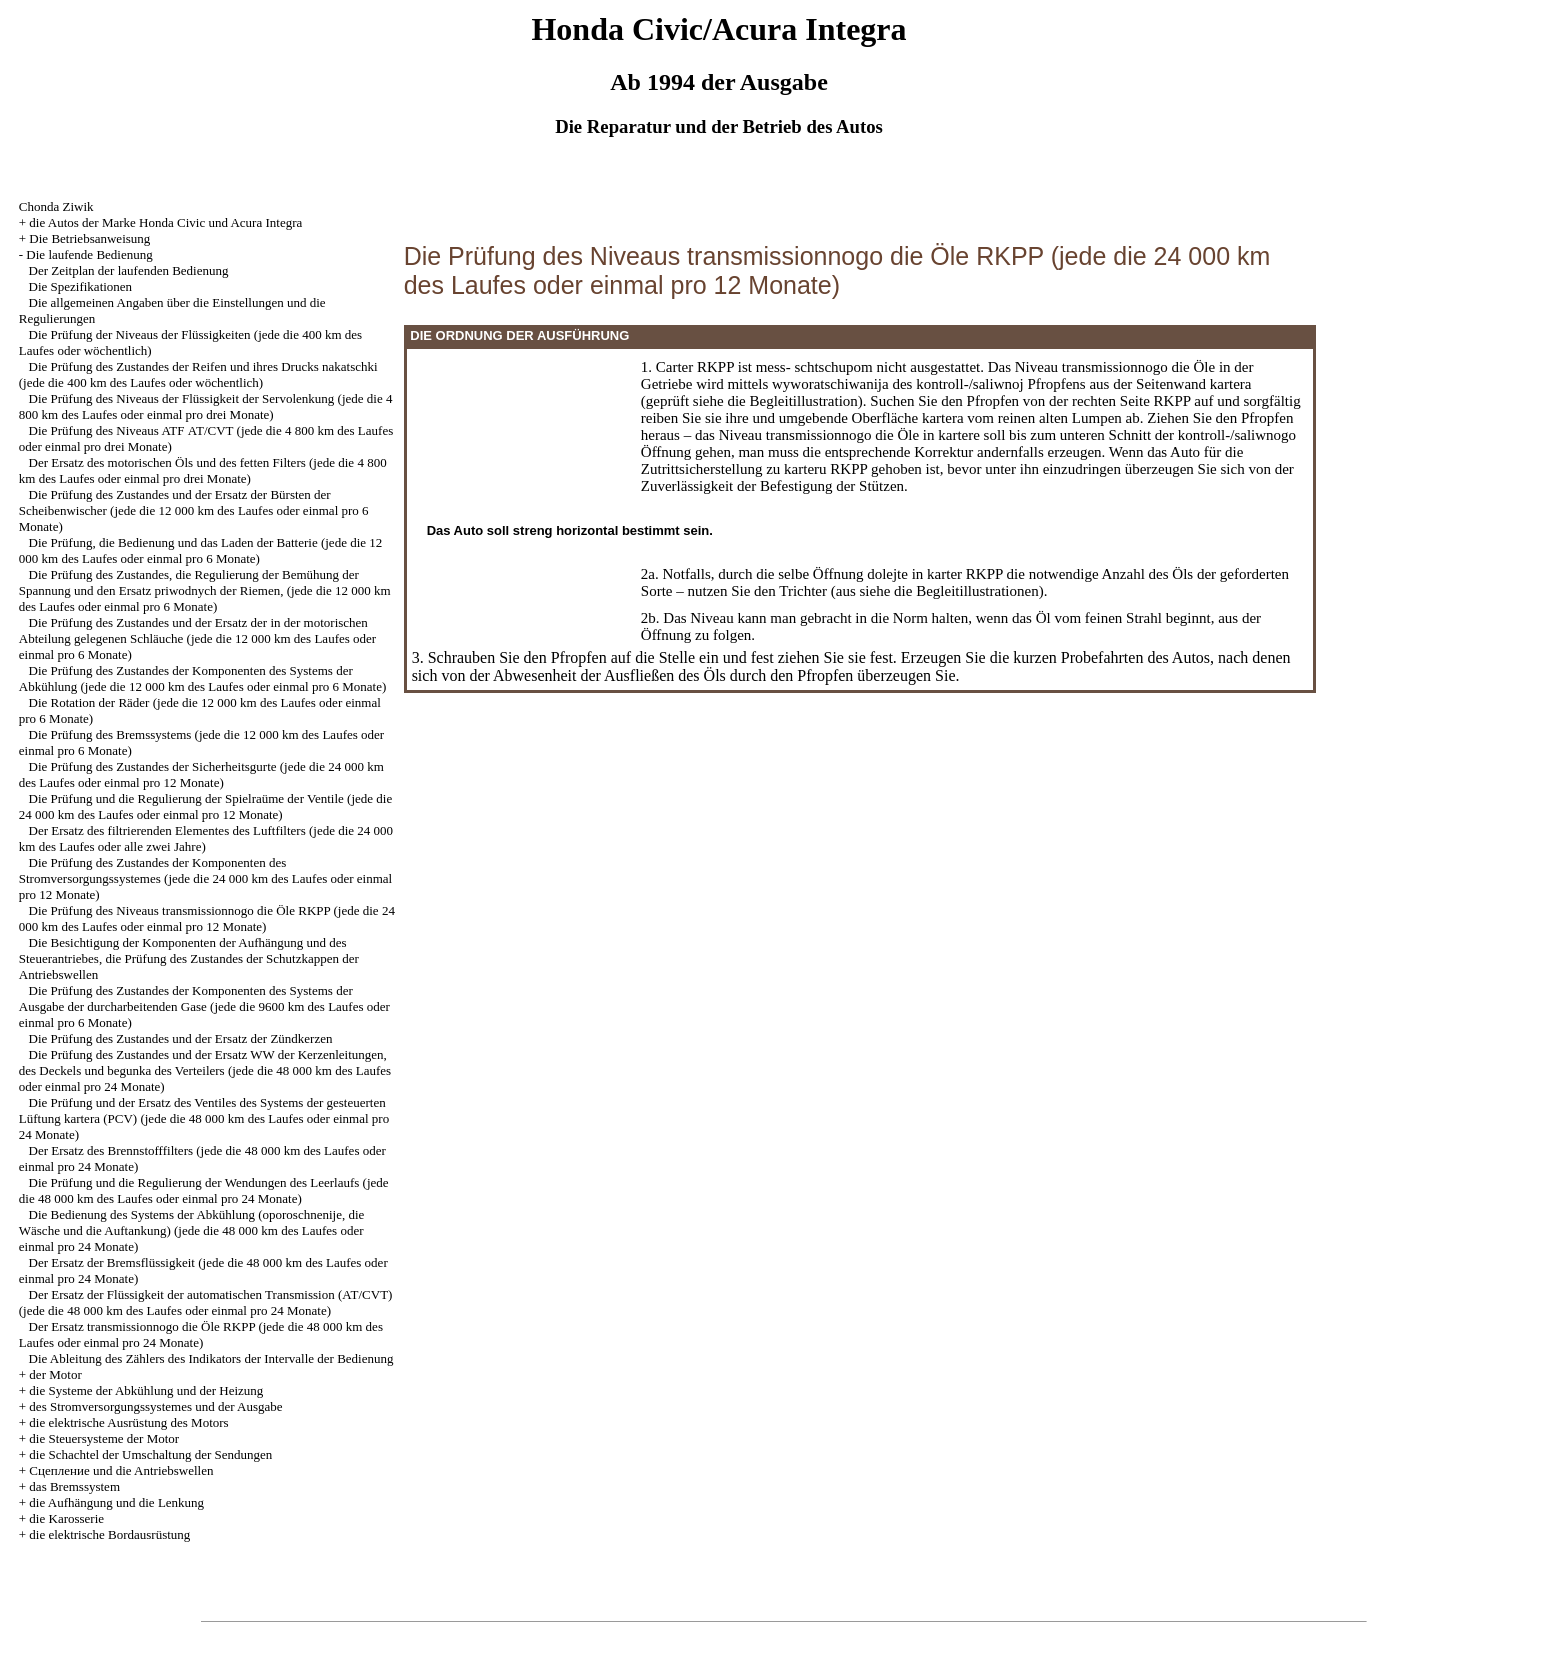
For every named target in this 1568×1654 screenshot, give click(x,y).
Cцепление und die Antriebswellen (121, 1470)
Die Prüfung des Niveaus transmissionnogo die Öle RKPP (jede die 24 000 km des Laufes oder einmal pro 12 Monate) (207, 918)
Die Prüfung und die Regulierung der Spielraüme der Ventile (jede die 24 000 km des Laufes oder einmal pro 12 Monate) (205, 806)
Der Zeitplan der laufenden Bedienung (129, 270)
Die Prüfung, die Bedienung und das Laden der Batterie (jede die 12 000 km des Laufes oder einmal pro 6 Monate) (201, 550)
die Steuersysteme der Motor (104, 1438)
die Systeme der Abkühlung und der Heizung (146, 1390)
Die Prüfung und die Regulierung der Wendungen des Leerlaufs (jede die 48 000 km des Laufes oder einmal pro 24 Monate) (204, 1190)
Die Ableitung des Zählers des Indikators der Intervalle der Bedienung (211, 1358)
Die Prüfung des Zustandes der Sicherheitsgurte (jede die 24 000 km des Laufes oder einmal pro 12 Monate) (201, 774)
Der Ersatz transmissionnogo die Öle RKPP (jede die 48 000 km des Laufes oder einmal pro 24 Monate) (201, 1334)
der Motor (55, 1374)
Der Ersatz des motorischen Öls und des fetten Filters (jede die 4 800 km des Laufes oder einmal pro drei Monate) (203, 470)
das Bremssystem (74, 1486)
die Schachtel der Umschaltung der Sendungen (150, 1454)
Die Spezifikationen (81, 286)
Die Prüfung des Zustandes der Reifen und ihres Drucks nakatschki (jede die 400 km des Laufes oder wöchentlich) (198, 374)
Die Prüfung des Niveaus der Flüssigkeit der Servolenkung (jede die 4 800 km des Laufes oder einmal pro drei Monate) (206, 406)
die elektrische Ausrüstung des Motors (128, 1422)
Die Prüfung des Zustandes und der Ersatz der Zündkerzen (181, 1038)
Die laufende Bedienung (89, 254)
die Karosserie (66, 1518)
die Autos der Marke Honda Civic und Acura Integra (165, 222)
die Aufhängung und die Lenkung (116, 1502)
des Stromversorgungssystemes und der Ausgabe (155, 1406)
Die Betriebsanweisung (89, 238)
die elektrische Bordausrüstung (109, 1534)
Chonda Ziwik (56, 206)
